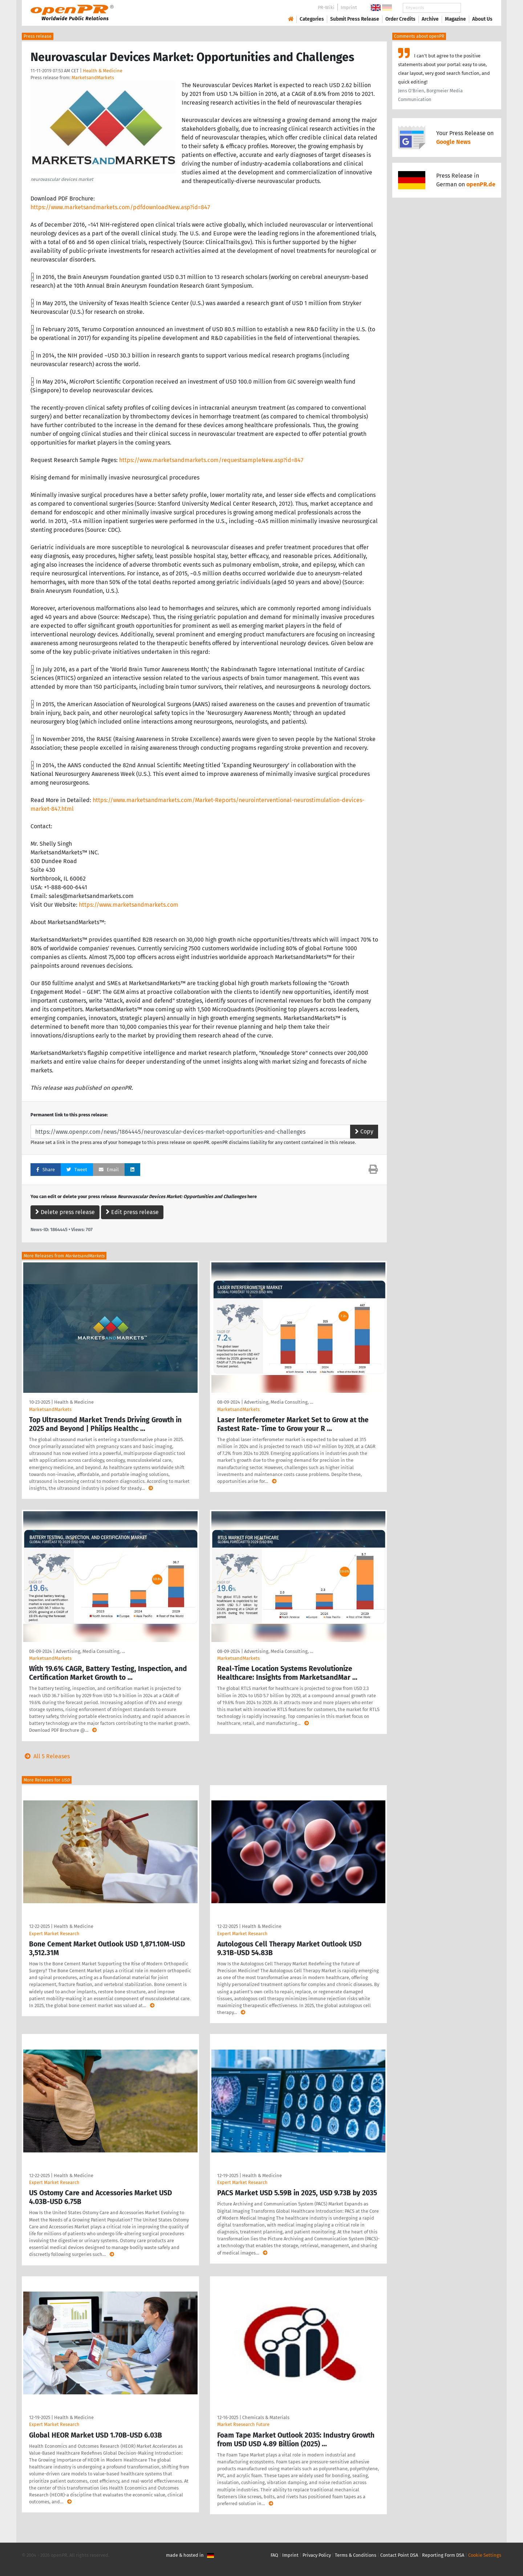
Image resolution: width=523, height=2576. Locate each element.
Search (476, 8)
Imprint (349, 7)
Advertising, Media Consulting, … (278, 1402)
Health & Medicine (102, 70)
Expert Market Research (54, 1933)
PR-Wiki (326, 7)
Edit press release (132, 1212)
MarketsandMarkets (93, 77)
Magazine (455, 19)
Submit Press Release (354, 19)
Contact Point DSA (399, 2555)
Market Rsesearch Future (243, 2424)
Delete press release (65, 1212)
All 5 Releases (46, 1756)
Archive (430, 19)
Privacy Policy (317, 2555)
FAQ (274, 2555)
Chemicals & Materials (265, 2417)
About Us (482, 19)
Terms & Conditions (355, 2555)
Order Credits (400, 19)
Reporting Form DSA (443, 2555)
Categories (312, 19)
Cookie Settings (484, 2555)
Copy (364, 1131)
